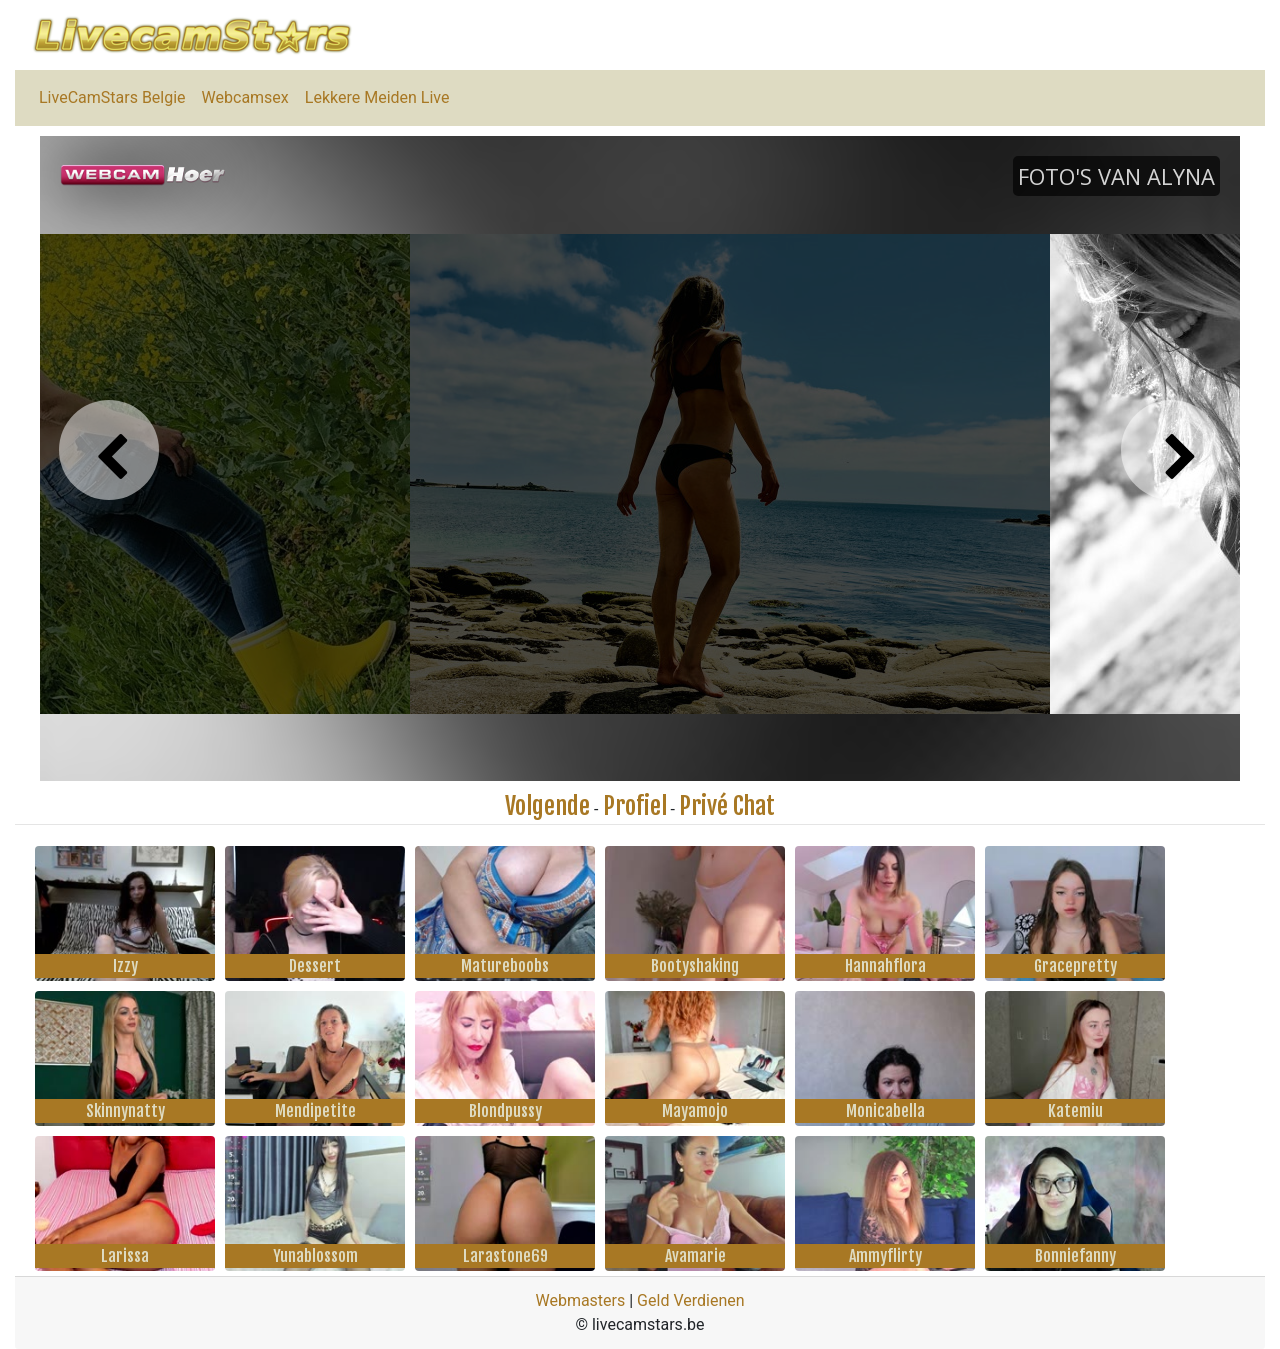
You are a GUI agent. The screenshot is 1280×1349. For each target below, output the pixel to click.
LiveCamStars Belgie (112, 97)
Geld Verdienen (690, 1300)
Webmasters (580, 1300)
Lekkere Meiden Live (377, 97)
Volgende (547, 806)
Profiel (635, 806)
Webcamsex (245, 97)
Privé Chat (727, 806)
